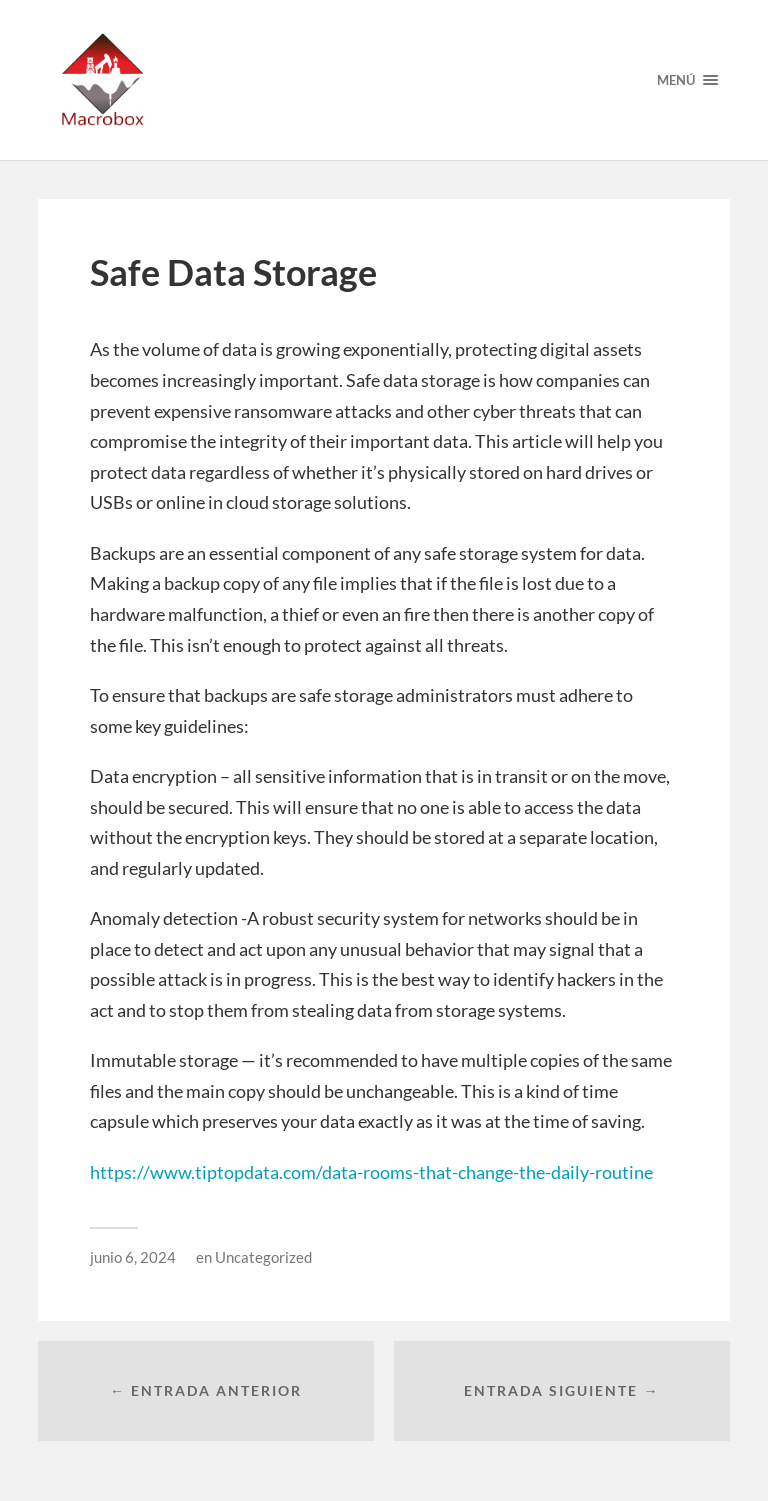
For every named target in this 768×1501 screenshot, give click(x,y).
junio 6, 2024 (133, 1257)
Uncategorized (263, 1257)
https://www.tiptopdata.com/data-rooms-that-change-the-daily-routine (371, 1172)
